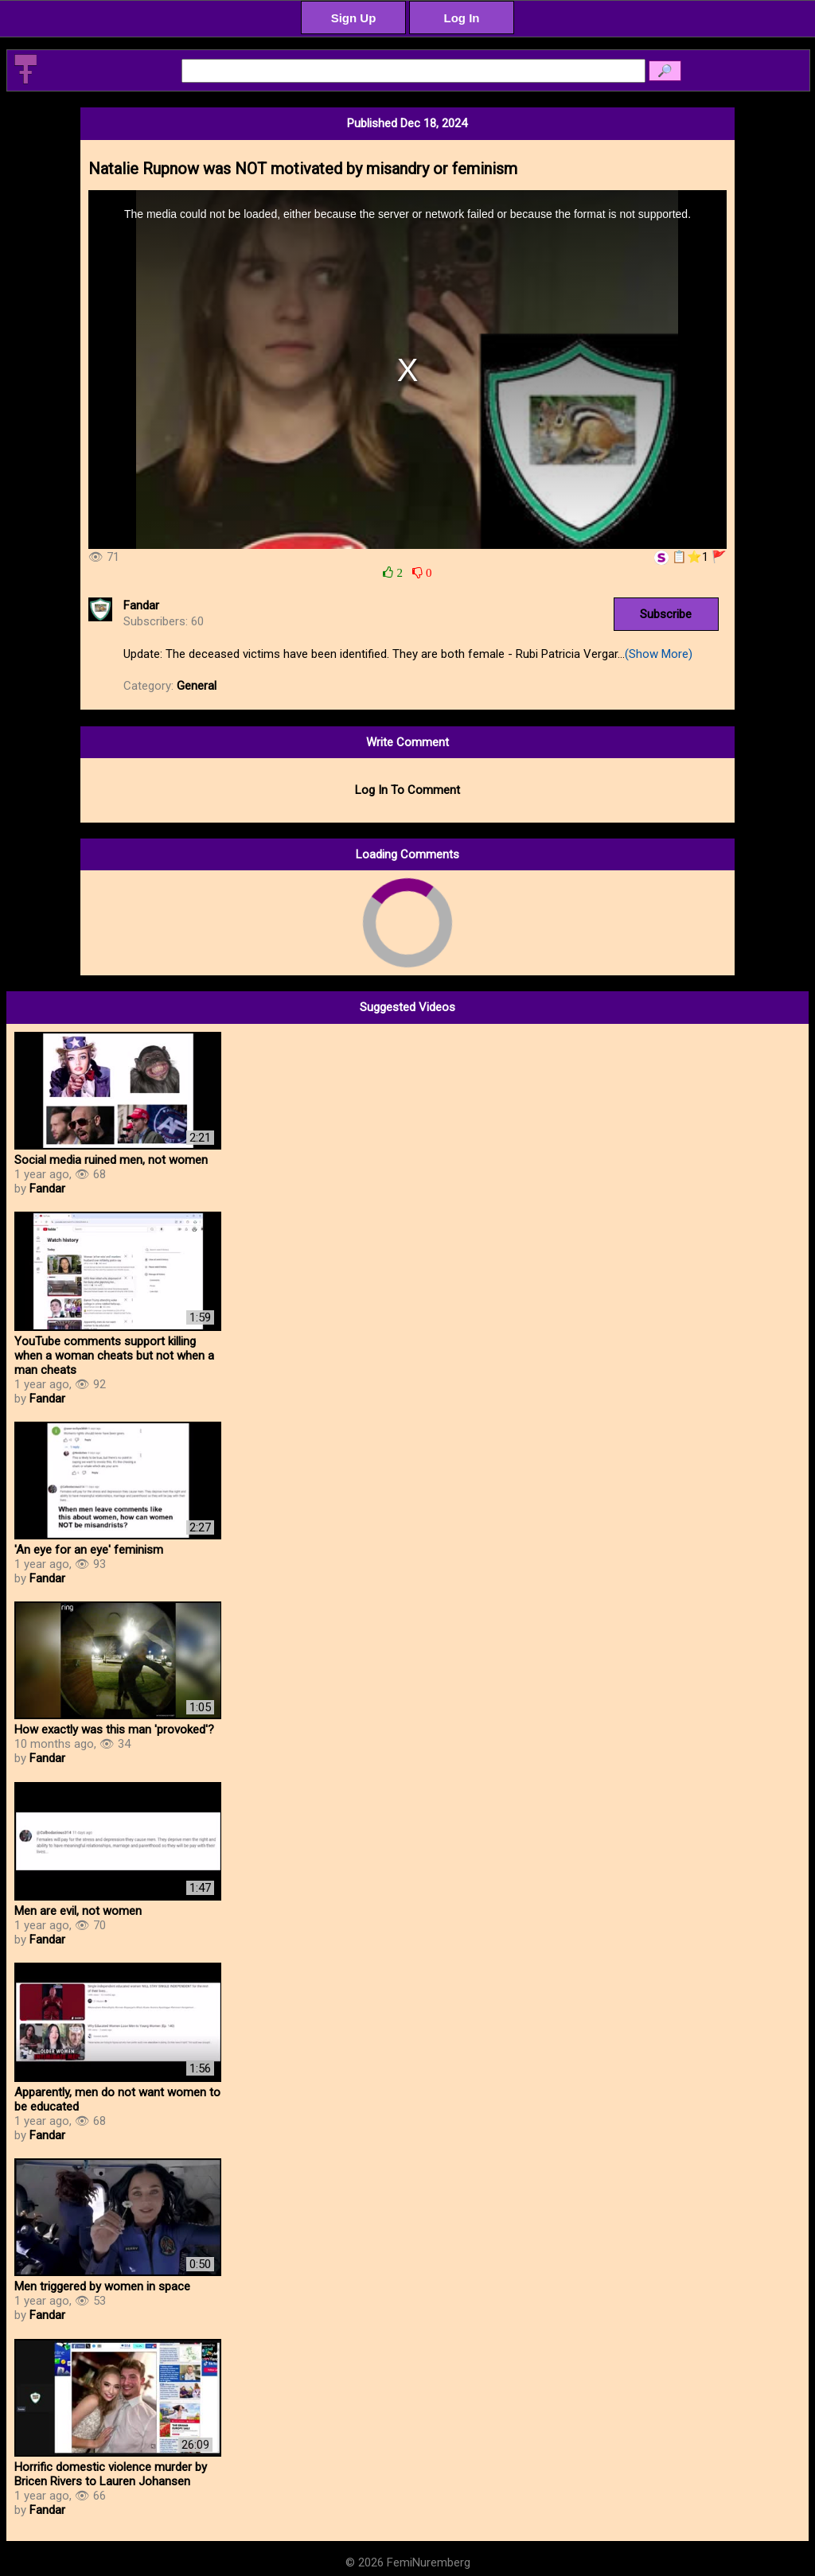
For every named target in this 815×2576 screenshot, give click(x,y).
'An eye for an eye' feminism (88, 1550)
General (196, 686)
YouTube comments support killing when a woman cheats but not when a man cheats (114, 1355)
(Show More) (658, 654)
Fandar (141, 605)
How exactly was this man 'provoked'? (114, 1729)
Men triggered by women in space (102, 2286)
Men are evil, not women (78, 1911)
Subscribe (666, 614)
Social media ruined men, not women (111, 1160)
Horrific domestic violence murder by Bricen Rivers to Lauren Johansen (110, 2474)
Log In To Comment (407, 790)
